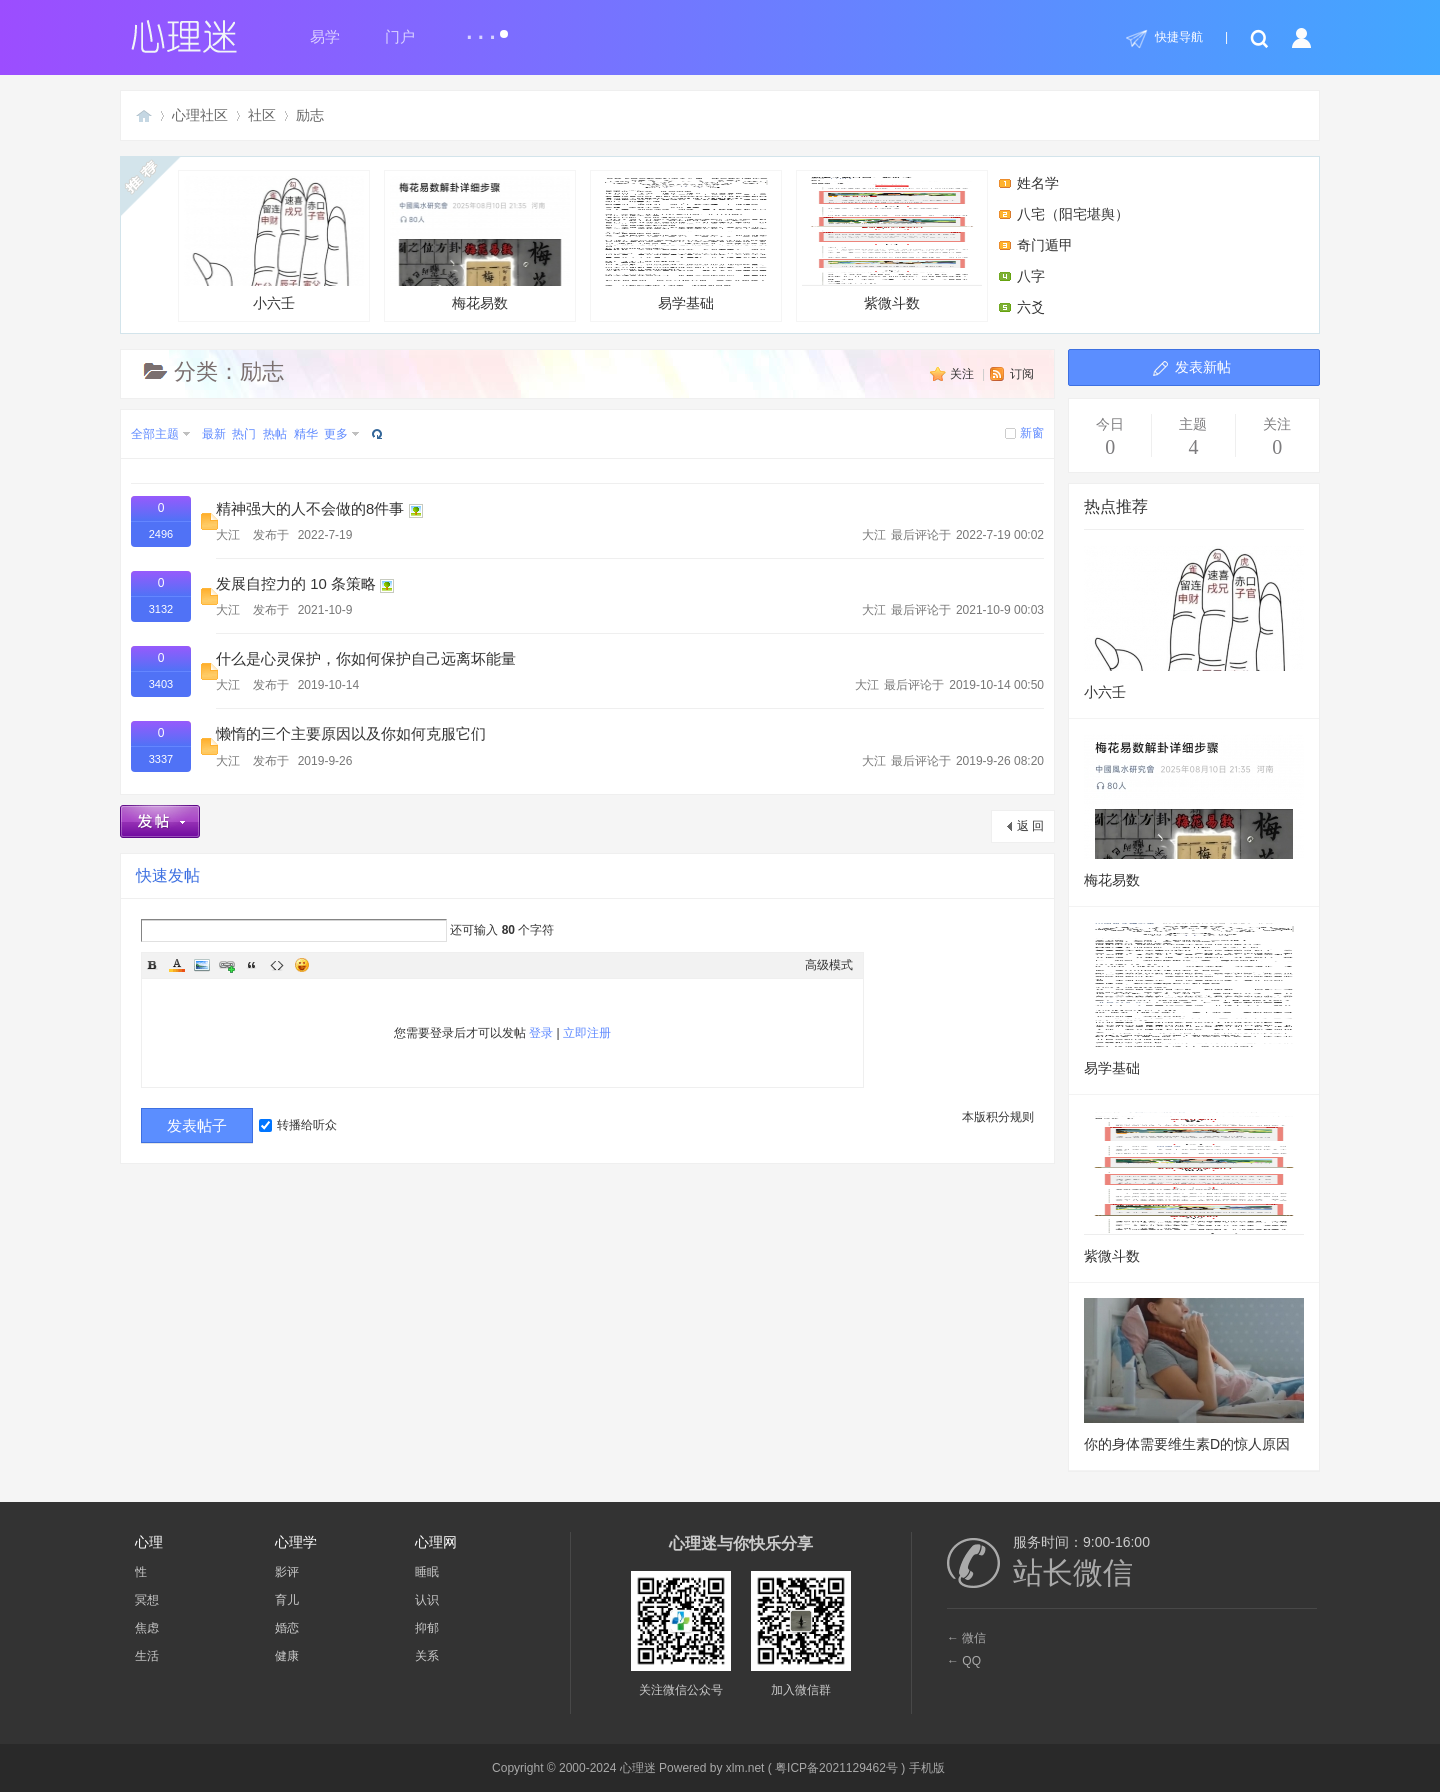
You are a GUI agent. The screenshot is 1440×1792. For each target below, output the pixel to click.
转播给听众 (298, 1125)
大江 (228, 535)
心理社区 (200, 115)
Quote (252, 965)
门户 (400, 37)
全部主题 (155, 434)
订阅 (1022, 374)
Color (177, 965)
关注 (962, 374)
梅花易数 (480, 243)
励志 (310, 115)
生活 (147, 1656)
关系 (427, 1656)
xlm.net (745, 1768)
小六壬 (274, 243)
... (486, 28)
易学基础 (686, 243)
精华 (306, 434)
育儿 (287, 1600)
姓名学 (1038, 183)
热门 (244, 434)
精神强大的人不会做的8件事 (310, 509)
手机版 (927, 1768)
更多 (336, 434)
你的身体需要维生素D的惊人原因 (1187, 1444)
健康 (287, 1656)
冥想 (147, 1600)
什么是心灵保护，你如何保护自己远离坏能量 (366, 659)
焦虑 (147, 1628)
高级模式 (829, 965)
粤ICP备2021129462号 (836, 1768)
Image (202, 965)
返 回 (1030, 826)
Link (227, 965)
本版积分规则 (998, 1117)
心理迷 (144, 115)
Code (277, 965)
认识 (427, 1600)
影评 (287, 1572)
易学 (325, 37)
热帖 (275, 434)
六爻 (1031, 307)
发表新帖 (1203, 367)
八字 (1031, 276)
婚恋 (287, 1628)
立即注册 (587, 1033)
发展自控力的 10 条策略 (296, 584)
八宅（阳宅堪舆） (1073, 214)
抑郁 (427, 1628)
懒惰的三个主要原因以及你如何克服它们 (351, 734)
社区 (262, 115)
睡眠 (427, 1572)
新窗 (1032, 433)
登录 (541, 1033)
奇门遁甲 (1045, 245)
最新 (214, 434)
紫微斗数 (892, 243)
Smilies (302, 965)
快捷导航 (1179, 37)
